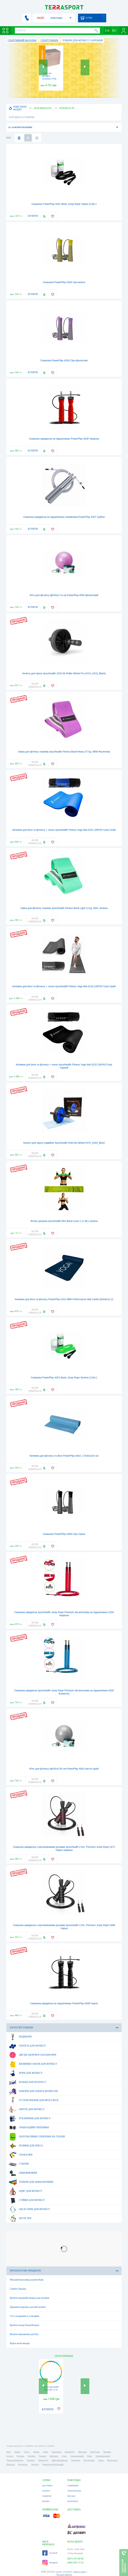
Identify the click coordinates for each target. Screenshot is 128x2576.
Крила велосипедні (20, 2343)
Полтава (20, 2456)
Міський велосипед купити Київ (26, 2279)
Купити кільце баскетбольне (24, 2325)
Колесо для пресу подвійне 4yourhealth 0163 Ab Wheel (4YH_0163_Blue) (64, 1142)
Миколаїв (82, 2452)
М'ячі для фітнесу (25, 2073)
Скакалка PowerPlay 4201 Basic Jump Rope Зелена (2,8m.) (64, 1377)
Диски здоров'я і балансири (32, 2055)
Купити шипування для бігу (24, 2334)
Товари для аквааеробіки (31, 2182)
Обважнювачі (23, 2173)
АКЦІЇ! (40, 18)
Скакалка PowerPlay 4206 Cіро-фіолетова (64, 360)
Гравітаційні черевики (29, 2128)
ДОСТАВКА (47, 2485)
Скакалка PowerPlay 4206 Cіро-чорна (64, 1534)
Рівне (89, 2456)
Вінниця (107, 2452)
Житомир (54, 2456)
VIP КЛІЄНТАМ (74, 2491)
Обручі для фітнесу (27, 2109)
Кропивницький (103, 2456)
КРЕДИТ (46, 2501)
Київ (8, 2452)
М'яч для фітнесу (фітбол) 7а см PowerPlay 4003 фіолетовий (64, 595)
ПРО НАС (71, 2496)
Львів (45, 2452)
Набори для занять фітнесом (33, 2091)
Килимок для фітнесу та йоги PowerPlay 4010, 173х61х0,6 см (64, 1455)
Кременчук (43, 2460)
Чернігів (31, 2456)
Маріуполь (95, 2452)
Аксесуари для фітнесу (29, 2209)
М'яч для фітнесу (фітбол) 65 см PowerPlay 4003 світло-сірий (64, 1768)
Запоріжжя (56, 2452)
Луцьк (101, 2460)
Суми (64, 2456)
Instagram (50, 2562)
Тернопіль (75, 2460)
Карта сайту (80, 2571)
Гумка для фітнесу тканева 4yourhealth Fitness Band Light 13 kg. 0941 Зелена (64, 908)
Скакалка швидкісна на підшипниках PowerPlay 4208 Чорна (64, 2003)
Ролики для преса (26, 2146)
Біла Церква (89, 2460)
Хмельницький (76, 2456)
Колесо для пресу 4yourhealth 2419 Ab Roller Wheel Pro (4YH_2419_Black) (64, 673)
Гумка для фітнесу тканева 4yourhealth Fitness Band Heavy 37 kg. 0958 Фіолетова (64, 751)
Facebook (49, 2553)
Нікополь (10, 2464)
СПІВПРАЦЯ (72, 2485)
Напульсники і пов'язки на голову (37, 2137)
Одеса (26, 2452)
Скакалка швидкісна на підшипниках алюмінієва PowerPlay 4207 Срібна (64, 517)
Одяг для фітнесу (25, 2191)
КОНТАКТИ (72, 2501)
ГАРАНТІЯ (46, 2496)
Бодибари (20, 2037)
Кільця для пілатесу (27, 2082)
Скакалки (20, 2155)
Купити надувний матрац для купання (29, 2298)
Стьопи (19, 2164)
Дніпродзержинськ (14, 2460)
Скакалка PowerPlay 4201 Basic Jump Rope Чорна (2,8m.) (64, 204)
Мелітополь (112, 2460)
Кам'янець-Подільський (53, 2464)
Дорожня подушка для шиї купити (28, 2307)
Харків (17, 2452)
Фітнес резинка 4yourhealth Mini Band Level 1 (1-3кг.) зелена (64, 1221)
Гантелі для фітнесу (27, 2046)
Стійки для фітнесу (27, 2200)
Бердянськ (23, 2464)
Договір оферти (64, 2574)
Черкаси (42, 2456)
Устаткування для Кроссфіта (34, 2100)
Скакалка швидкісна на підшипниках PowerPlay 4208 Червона (64, 438)
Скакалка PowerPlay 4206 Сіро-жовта (64, 282)
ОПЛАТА (46, 2491)
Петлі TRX (20, 2218)
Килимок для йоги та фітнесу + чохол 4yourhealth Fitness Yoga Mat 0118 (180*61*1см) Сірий (64, 986)
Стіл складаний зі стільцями (24, 2316)
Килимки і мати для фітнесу (33, 2064)
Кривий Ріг (70, 2452)
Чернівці (30, 2460)
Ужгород (35, 2464)
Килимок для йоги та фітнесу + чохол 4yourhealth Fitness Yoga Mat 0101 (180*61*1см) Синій (64, 829)
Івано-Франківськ (59, 2460)
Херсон (9, 2456)
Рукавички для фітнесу (30, 2118)
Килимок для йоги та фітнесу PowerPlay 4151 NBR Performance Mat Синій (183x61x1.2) (64, 1299)
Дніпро (36, 2452)
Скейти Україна (18, 2289)
